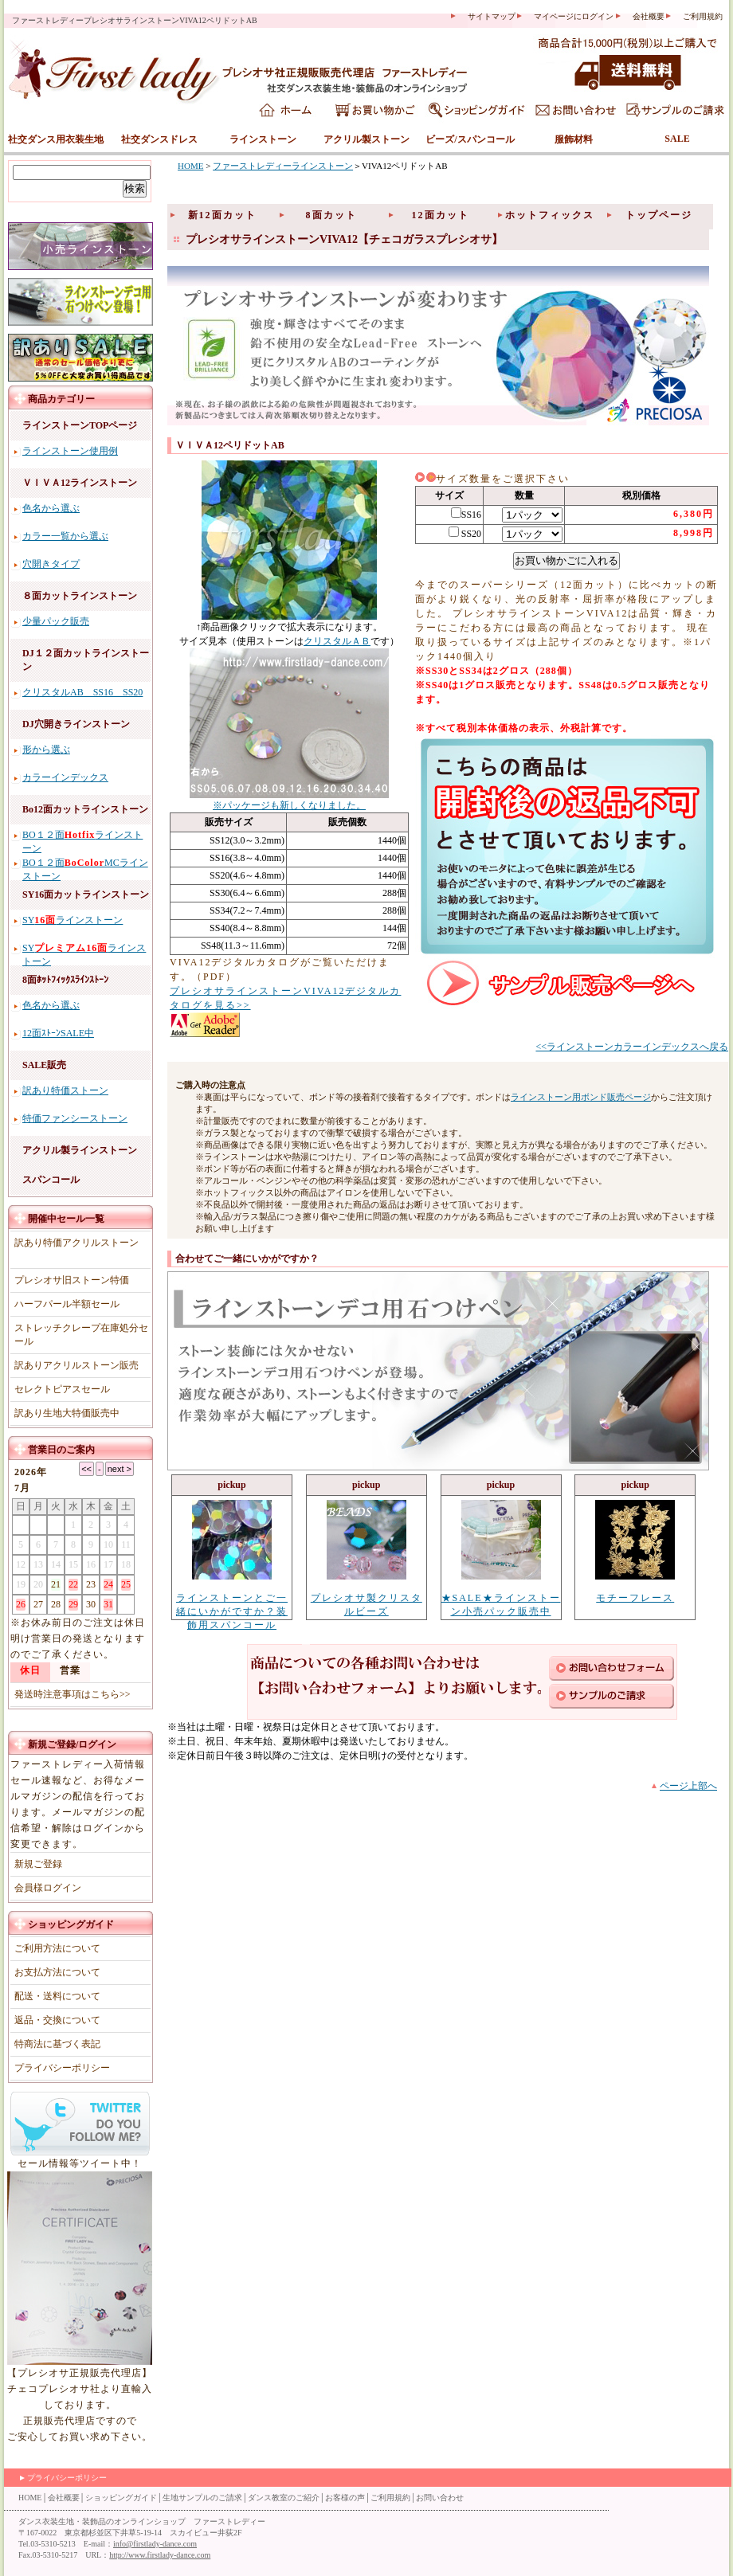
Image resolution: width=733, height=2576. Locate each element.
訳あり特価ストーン (65, 1090)
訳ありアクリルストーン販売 (76, 1365)
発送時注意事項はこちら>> (72, 1694)
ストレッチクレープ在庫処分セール (81, 1334)
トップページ (658, 215)
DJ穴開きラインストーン (76, 724)
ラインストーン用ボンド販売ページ (581, 1097)
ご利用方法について (57, 1948)
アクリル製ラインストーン (79, 1150)
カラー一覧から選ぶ (65, 536)
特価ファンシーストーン (74, 1118)
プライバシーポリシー (62, 2067)
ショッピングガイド (71, 1924)
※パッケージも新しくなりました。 (289, 805)
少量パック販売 (55, 621)
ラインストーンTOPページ (79, 425)
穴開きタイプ (51, 564)
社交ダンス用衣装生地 (56, 139)
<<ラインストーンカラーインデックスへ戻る (631, 1046)
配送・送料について (57, 1996)
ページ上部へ (688, 1785)
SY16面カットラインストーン (85, 894)
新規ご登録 (52, 1744)
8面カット (331, 215)
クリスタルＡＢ (337, 641)
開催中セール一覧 (66, 1218)
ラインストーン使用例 (70, 450)
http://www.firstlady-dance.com (159, 2555)
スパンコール (51, 1179)
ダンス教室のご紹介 (283, 2497)
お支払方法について (57, 1972)
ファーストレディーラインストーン (283, 165)
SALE (676, 138)
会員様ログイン (47, 1887)
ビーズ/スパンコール (469, 139)
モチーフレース (635, 1597)
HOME (190, 165)
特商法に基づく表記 (57, 2043)
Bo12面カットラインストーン (85, 809)
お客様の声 (345, 2497)
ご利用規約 (703, 16)
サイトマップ (491, 16)
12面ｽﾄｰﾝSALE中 (58, 1033)
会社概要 (648, 16)
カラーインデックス (65, 777)
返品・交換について (57, 2020)
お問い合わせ (440, 2497)
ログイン (97, 1744)
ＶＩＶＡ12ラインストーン (79, 482)
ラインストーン (262, 139)
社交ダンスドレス (159, 139)
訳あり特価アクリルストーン (76, 1242)
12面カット (440, 215)
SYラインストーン (72, 920)
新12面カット (222, 215)
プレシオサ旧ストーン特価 (71, 1280)
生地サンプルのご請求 (202, 2497)
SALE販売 (44, 1065)
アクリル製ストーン (366, 139)
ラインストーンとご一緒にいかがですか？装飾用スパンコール (232, 1611)
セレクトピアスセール (62, 1389)
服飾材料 (574, 139)
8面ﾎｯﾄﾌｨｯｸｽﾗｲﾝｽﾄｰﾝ (65, 979)
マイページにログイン (573, 16)
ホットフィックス (549, 215)
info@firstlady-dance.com (155, 2543)
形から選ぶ (46, 749)
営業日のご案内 (61, 1449)
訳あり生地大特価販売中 (67, 1413)
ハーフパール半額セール (67, 1304)
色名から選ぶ (51, 508)
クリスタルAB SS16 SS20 (82, 692)
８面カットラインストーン (79, 595)
